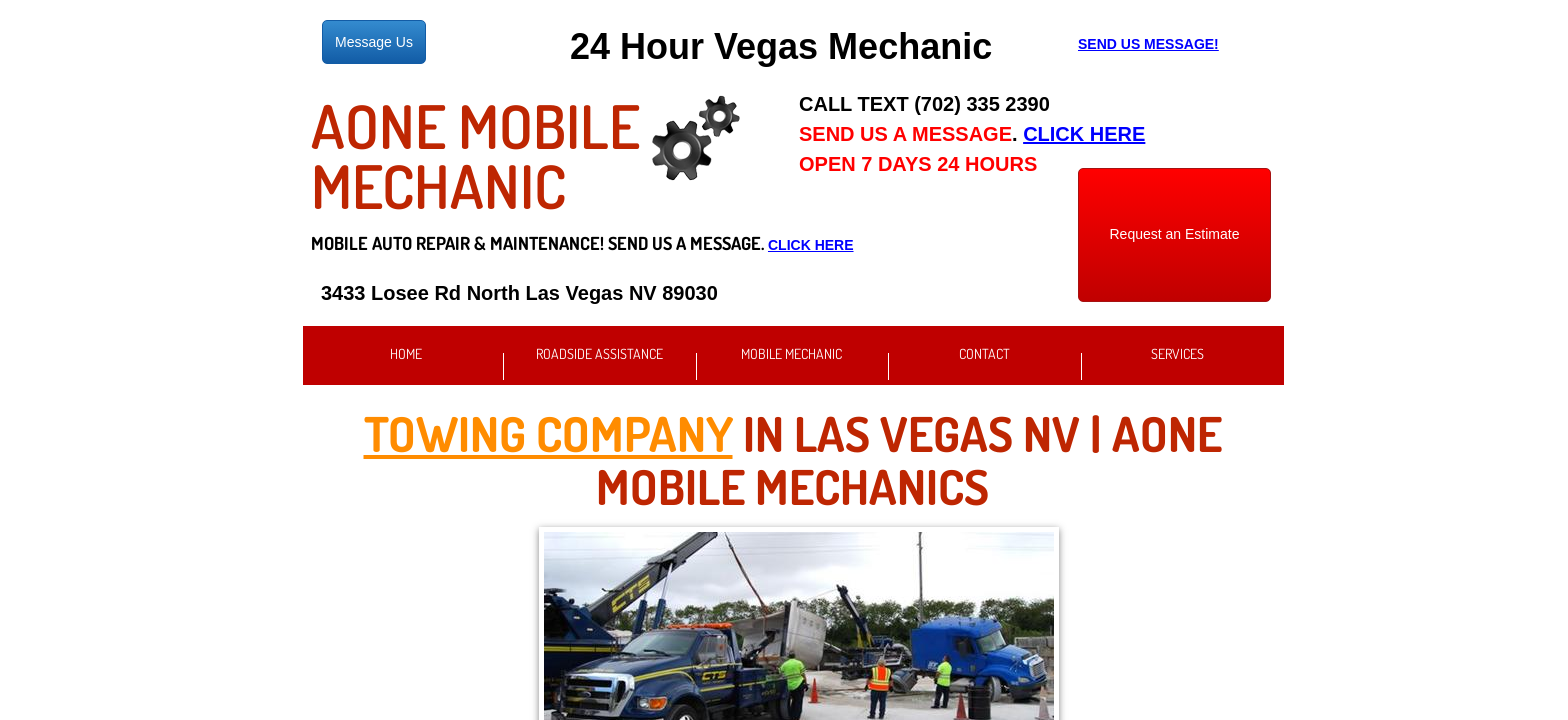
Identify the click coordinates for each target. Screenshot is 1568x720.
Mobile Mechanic (791, 353)
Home (406, 353)
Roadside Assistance (599, 353)
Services (1177, 353)
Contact (984, 353)
